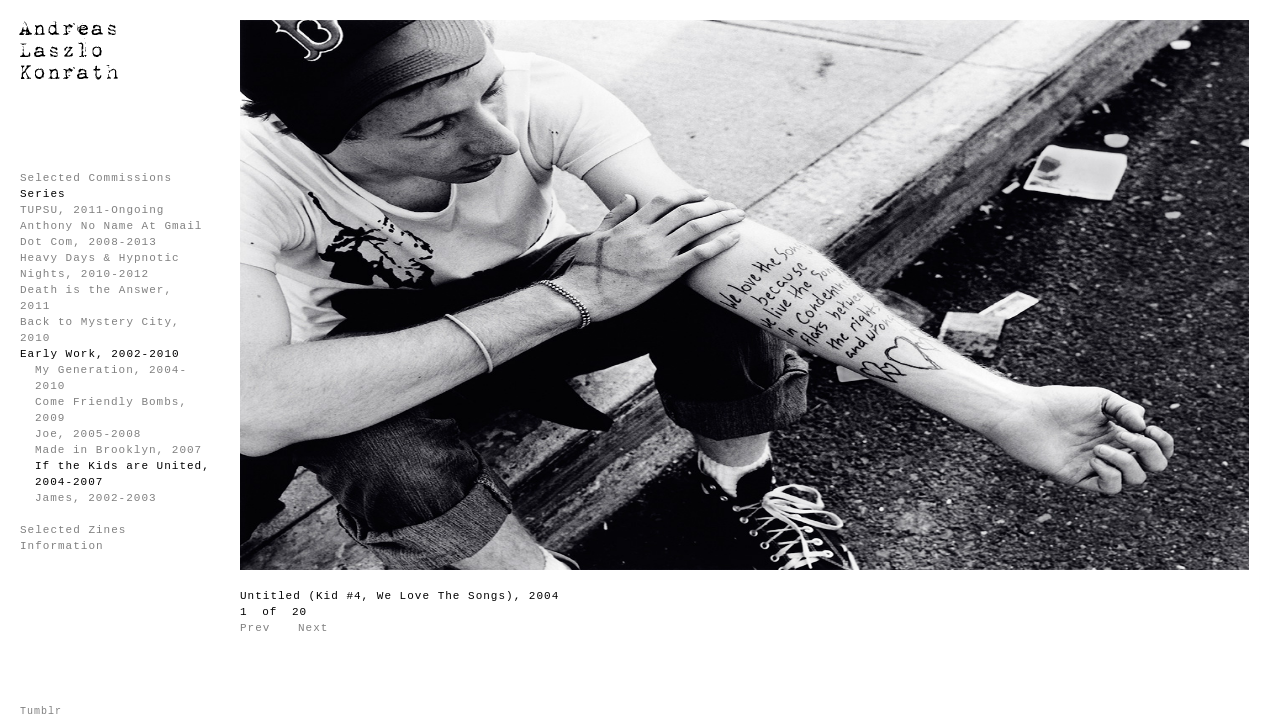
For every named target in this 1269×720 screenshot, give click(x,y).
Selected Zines (73, 530)
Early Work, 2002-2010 (100, 354)
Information (62, 546)
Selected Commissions (96, 178)
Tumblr (41, 711)
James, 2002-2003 (96, 498)
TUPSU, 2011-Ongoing (92, 210)
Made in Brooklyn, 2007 (118, 450)
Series (43, 194)
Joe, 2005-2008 (88, 434)
